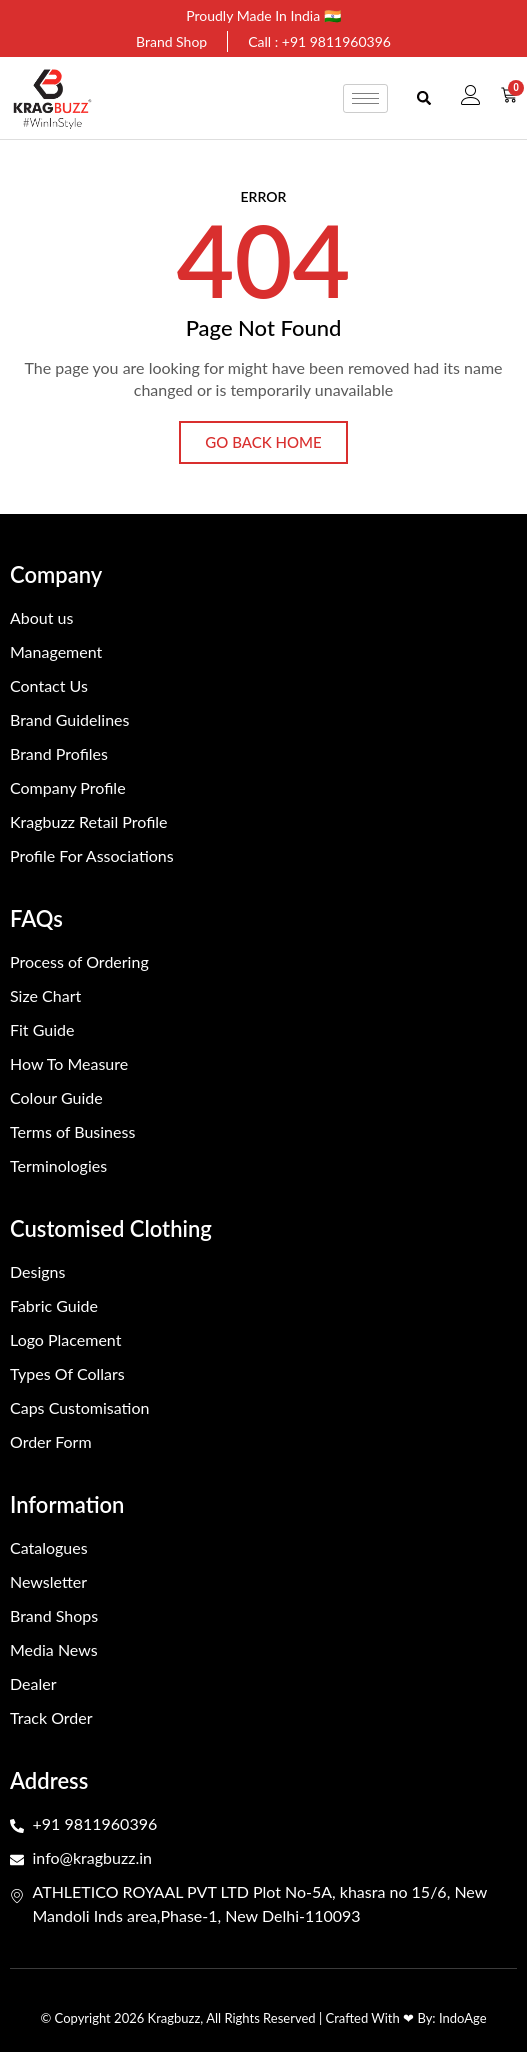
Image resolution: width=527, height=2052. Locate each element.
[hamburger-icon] (365, 98)
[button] (424, 98)
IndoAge (463, 2018)
